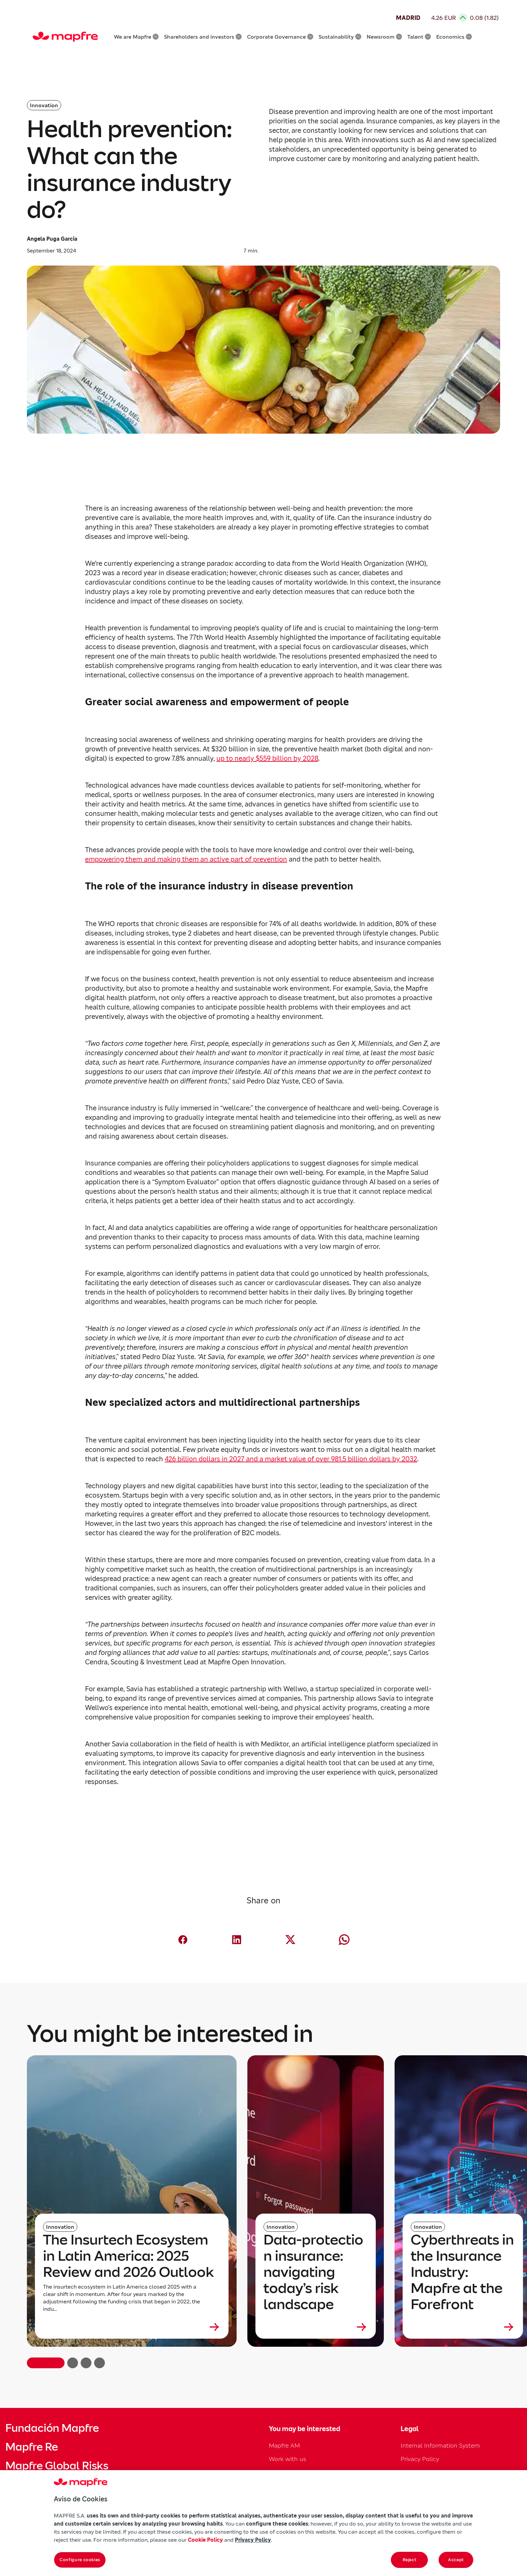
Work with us (287, 2459)
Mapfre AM (284, 2445)
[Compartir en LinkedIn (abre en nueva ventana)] (236, 1939)
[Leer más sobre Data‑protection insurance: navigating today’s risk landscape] (316, 2327)
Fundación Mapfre (52, 2428)
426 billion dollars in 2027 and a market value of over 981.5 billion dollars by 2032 (291, 1459)
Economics (454, 36)
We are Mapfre (136, 36)
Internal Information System (440, 2445)
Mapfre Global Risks (56, 2465)
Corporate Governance (280, 36)
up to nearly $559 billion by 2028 (267, 758)
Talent (419, 36)
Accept (456, 2560)
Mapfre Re (31, 2447)
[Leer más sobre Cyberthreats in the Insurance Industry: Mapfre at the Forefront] (463, 2327)
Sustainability (340, 36)
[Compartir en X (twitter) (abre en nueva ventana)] (290, 1939)
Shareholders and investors (203, 36)
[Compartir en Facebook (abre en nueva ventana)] (182, 1939)
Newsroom (384, 36)
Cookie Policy (205, 2539)
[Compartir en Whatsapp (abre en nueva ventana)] (344, 1939)
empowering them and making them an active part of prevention (186, 859)
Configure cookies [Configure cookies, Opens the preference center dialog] (79, 2560)
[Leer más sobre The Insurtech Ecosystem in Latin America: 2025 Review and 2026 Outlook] (131, 2327)
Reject (409, 2560)
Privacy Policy (420, 2459)
